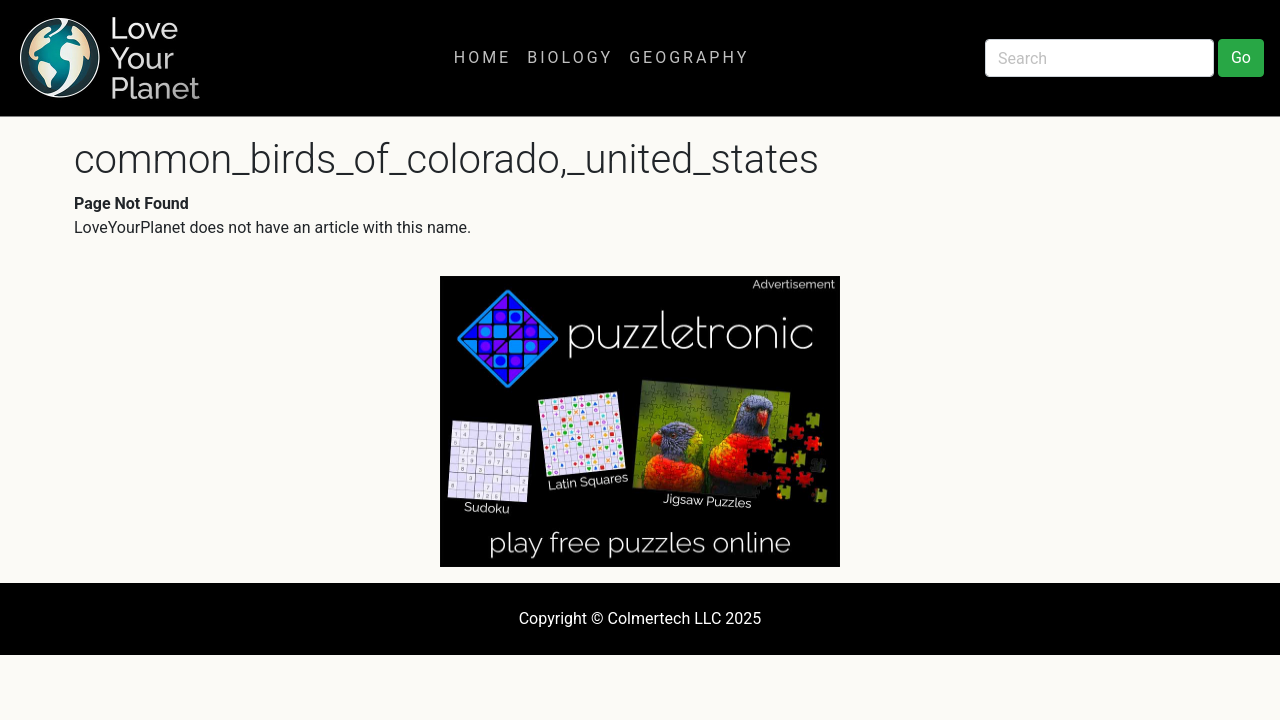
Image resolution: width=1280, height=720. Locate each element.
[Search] (1099, 58)
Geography (689, 57)
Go (1241, 57)
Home (482, 57)
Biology (570, 57)
